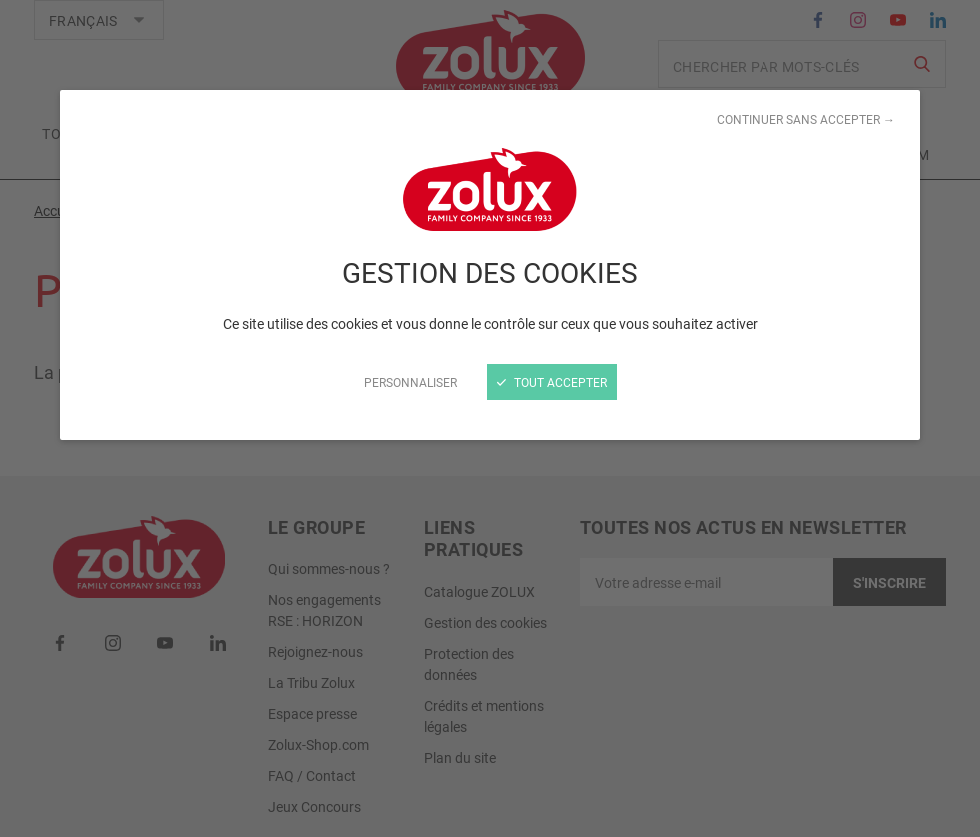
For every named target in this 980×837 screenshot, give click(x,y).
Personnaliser (410, 382)
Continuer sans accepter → (806, 119)
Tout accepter (552, 382)
